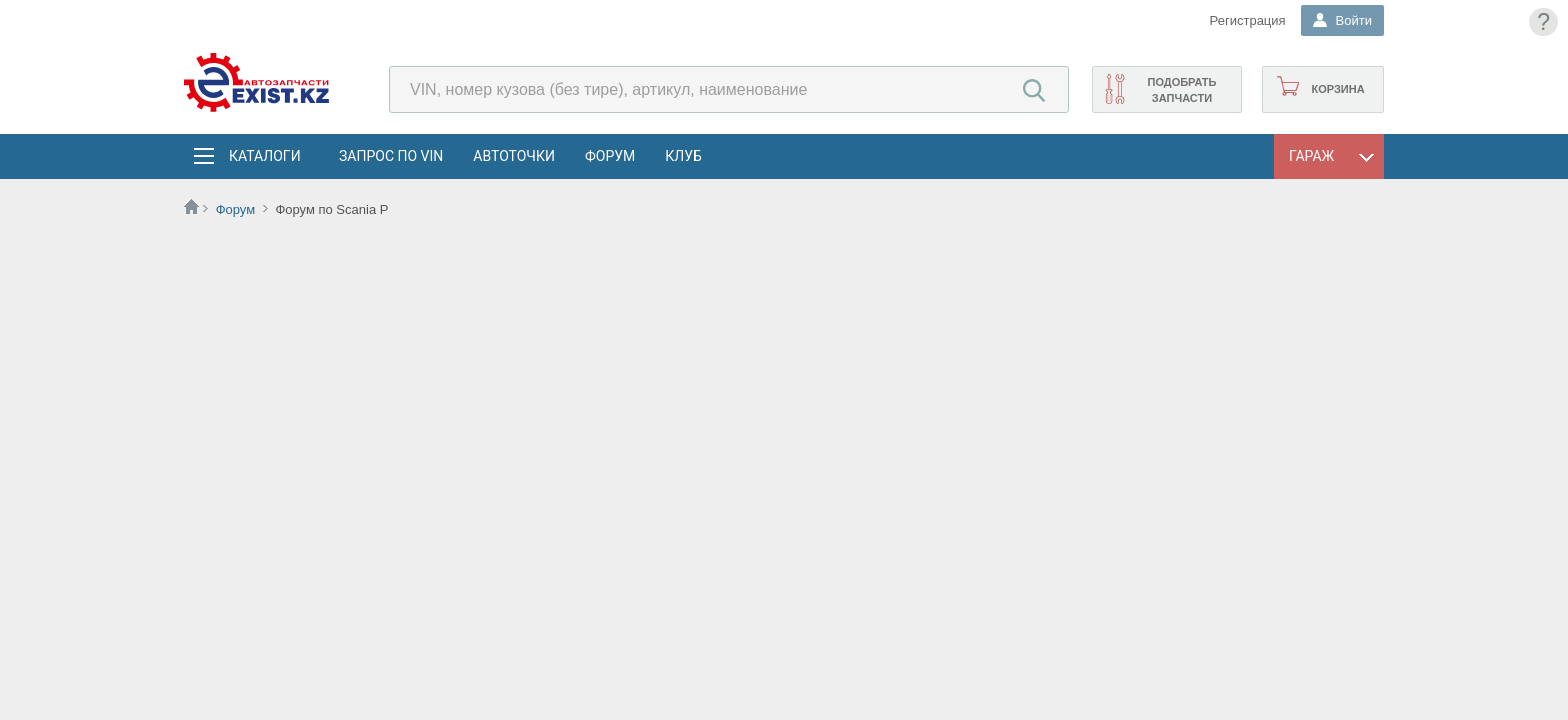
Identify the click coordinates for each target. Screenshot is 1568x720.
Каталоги (264, 156)
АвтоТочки (514, 156)
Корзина (1337, 89)
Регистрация (1248, 20)
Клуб (683, 156)
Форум (610, 156)
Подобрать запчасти (1181, 90)
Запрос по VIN (391, 156)
